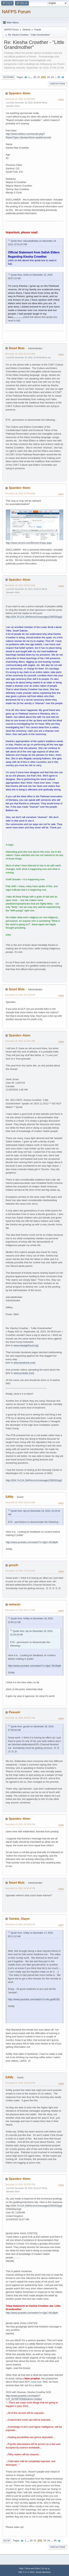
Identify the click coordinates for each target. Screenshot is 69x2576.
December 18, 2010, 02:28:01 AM (20, 1041)
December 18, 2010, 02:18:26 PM (20, 1824)
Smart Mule (16, 348)
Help (21, 2568)
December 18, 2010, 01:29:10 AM (20, 354)
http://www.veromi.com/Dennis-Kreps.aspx (29, 542)
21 (38, 77)
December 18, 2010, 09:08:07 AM (20, 1718)
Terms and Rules (32, 2568)
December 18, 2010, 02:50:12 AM (20, 1502)
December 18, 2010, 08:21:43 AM (20, 1610)
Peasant (14, 1712)
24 (52, 77)
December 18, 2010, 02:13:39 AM (20, 995)
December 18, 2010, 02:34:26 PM (20, 1888)
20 (34, 77)
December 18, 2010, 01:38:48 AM (20, 493)
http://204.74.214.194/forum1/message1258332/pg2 (34, 1480)
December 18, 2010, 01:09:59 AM (20, 99)
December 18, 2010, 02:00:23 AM (20, 585)
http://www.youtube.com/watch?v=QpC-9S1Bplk (32, 1542)
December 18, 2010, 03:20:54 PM (20, 2184)
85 (58, 77)
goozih (13, 1565)
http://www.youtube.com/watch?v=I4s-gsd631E (34, 1999)
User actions (57, 84)
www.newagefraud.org (25, 1345)
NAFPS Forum (16, 11)
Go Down (8, 77)
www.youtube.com (23, 1373)
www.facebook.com (24, 1362)
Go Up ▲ (46, 2568)
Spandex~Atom (19, 93)
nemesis (14, 1604)
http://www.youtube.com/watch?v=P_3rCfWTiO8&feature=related (24, 2397)
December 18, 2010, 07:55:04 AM (20, 1571)
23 (48, 77)
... (32, 77)
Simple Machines (43, 2572)
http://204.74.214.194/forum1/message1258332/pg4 (34, 2205)
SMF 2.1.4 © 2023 (26, 2572)
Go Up (6, 2541)
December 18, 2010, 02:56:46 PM (20, 1924)
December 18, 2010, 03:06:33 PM (20, 2083)
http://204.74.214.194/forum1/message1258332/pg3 (34, 616)
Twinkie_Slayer (19, 1918)
